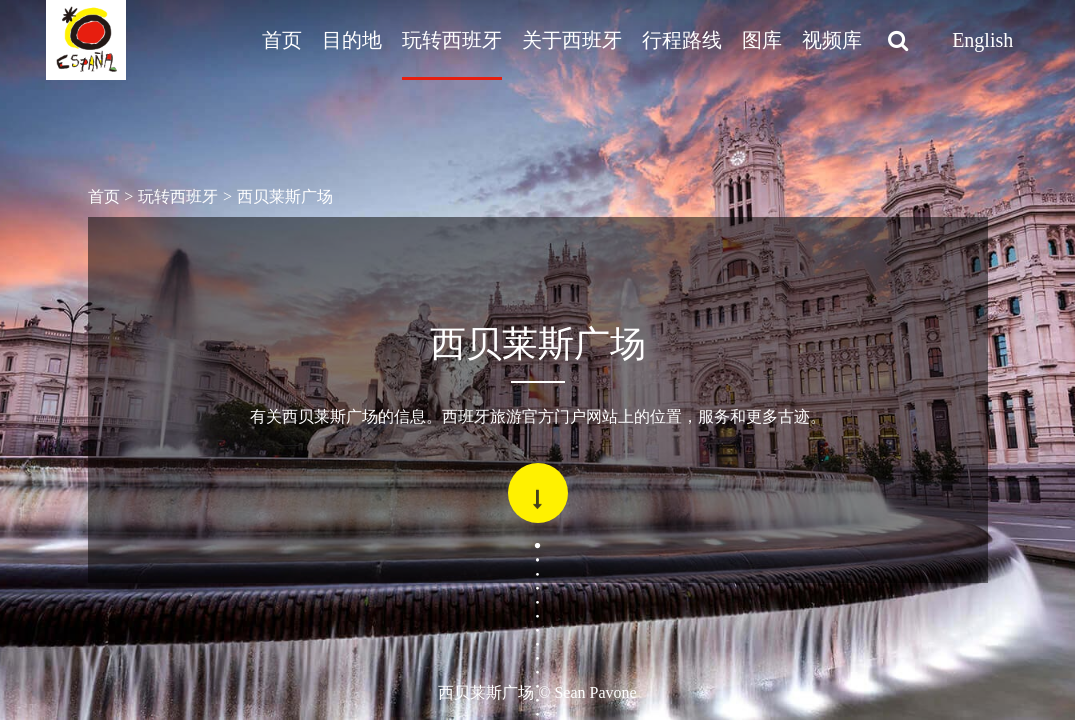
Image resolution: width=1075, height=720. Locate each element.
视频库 (832, 40)
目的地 (352, 40)
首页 (282, 40)
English (982, 40)
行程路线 (682, 40)
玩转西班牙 (452, 40)
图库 (762, 40)
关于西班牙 (572, 40)
